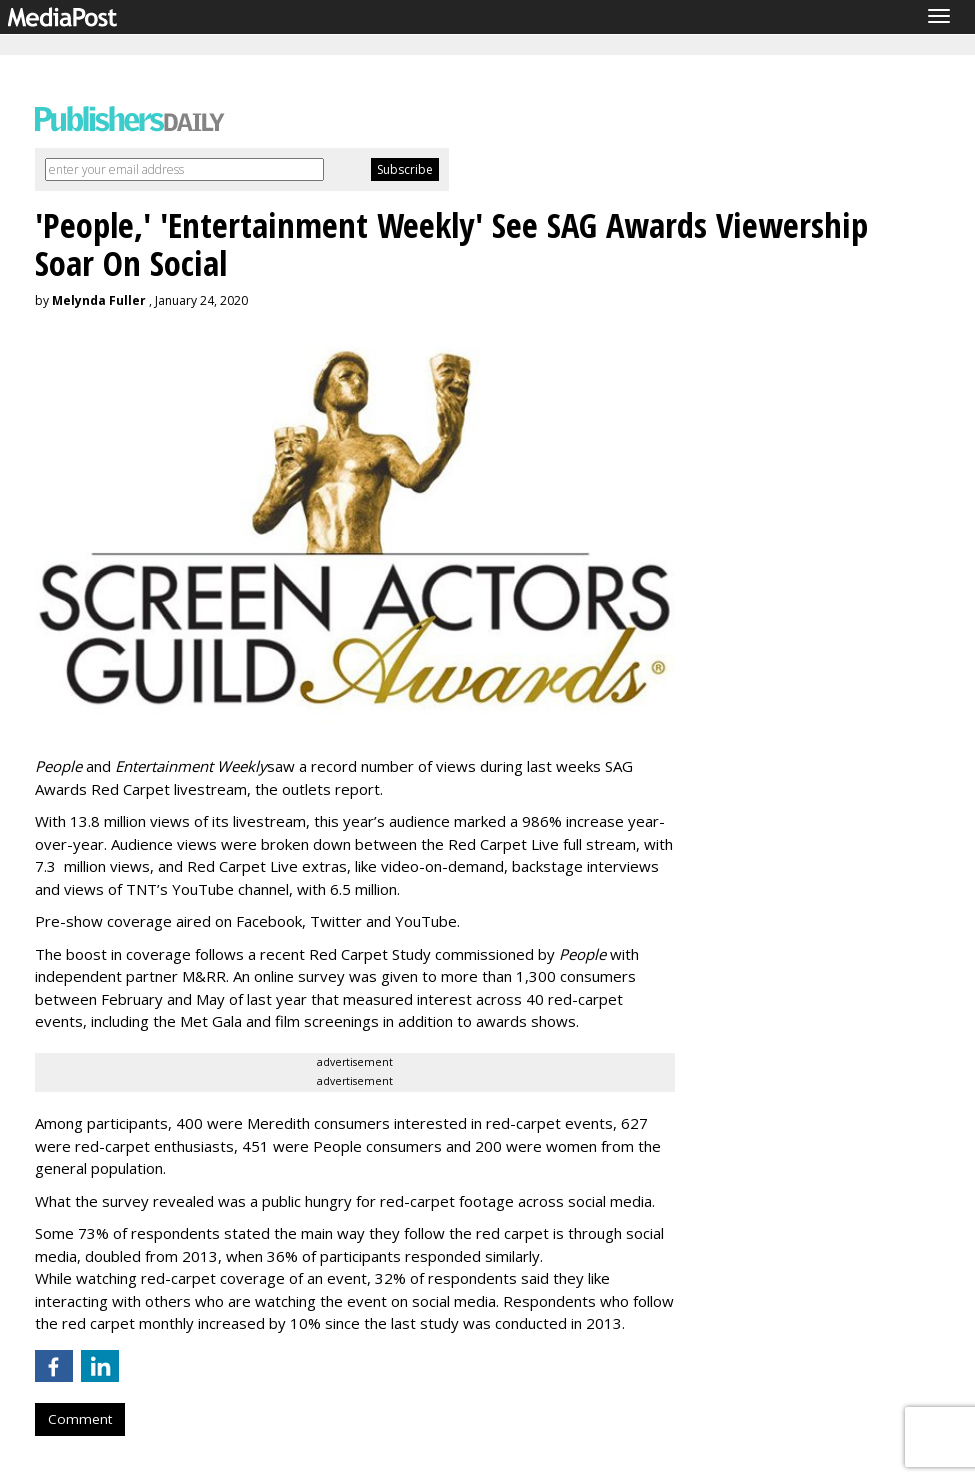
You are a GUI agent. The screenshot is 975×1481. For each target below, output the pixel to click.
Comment (80, 1419)
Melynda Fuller (99, 300)
